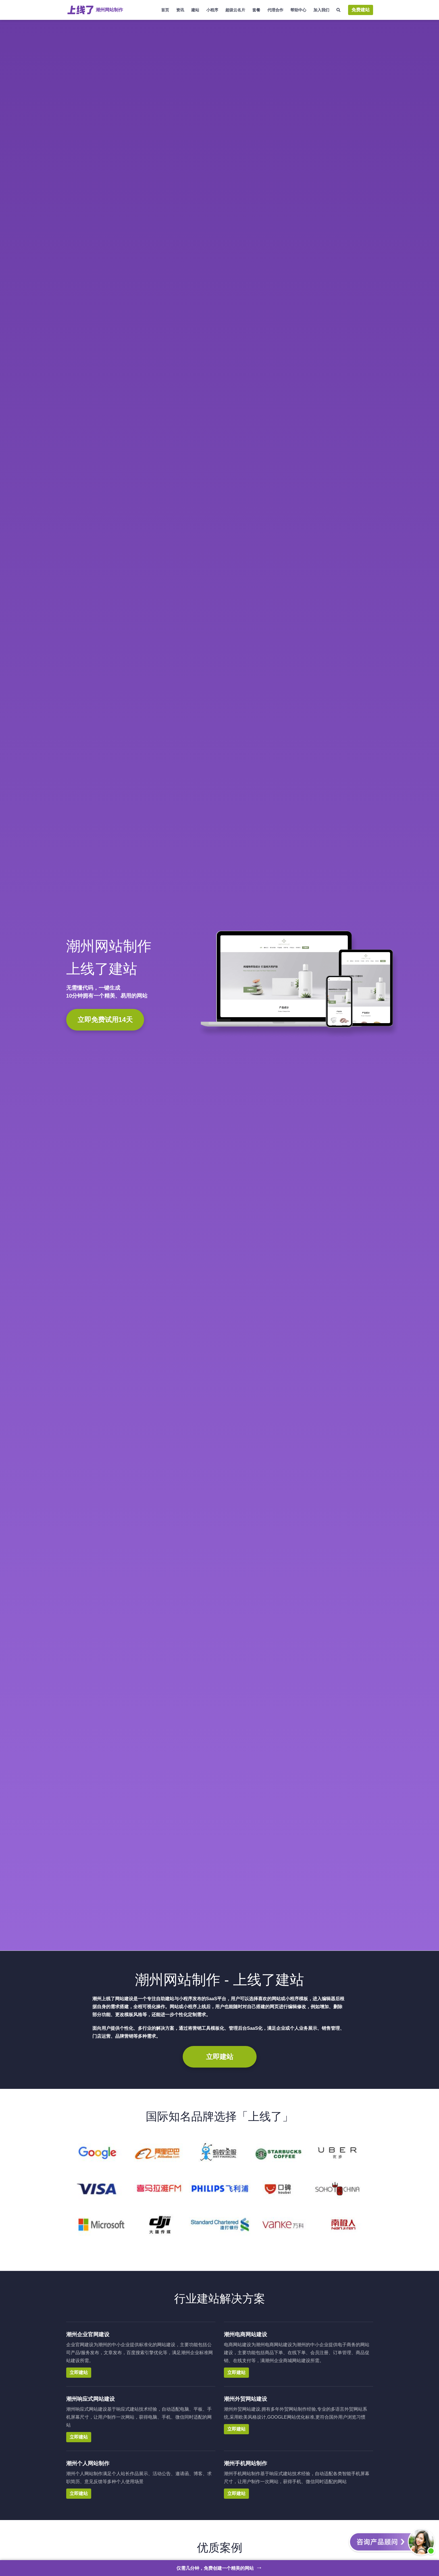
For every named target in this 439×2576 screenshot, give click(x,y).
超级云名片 (235, 10)
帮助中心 (298, 10)
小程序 (212, 10)
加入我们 (321, 10)
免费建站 (360, 9)
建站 (195, 10)
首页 (165, 10)
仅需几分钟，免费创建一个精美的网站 (219, 2567)
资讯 (180, 10)
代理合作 (275, 10)
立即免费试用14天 (105, 1019)
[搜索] (338, 10)
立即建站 (219, 2056)
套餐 (256, 10)
